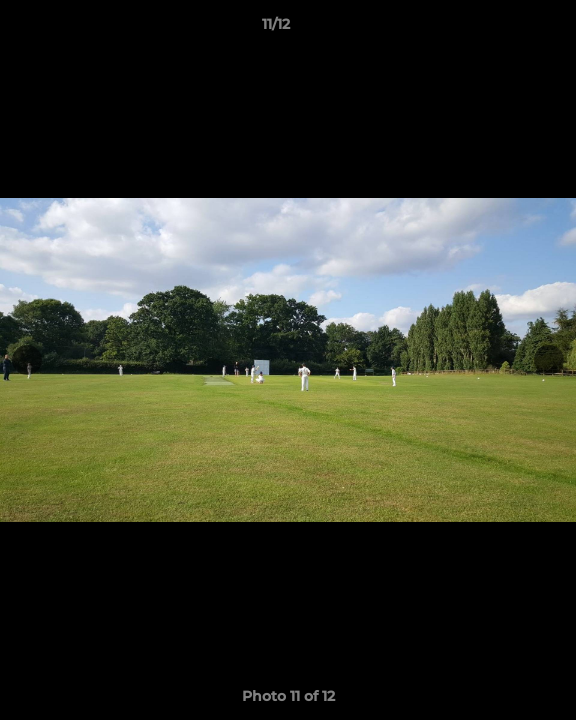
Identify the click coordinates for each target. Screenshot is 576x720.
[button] (504, 29)
